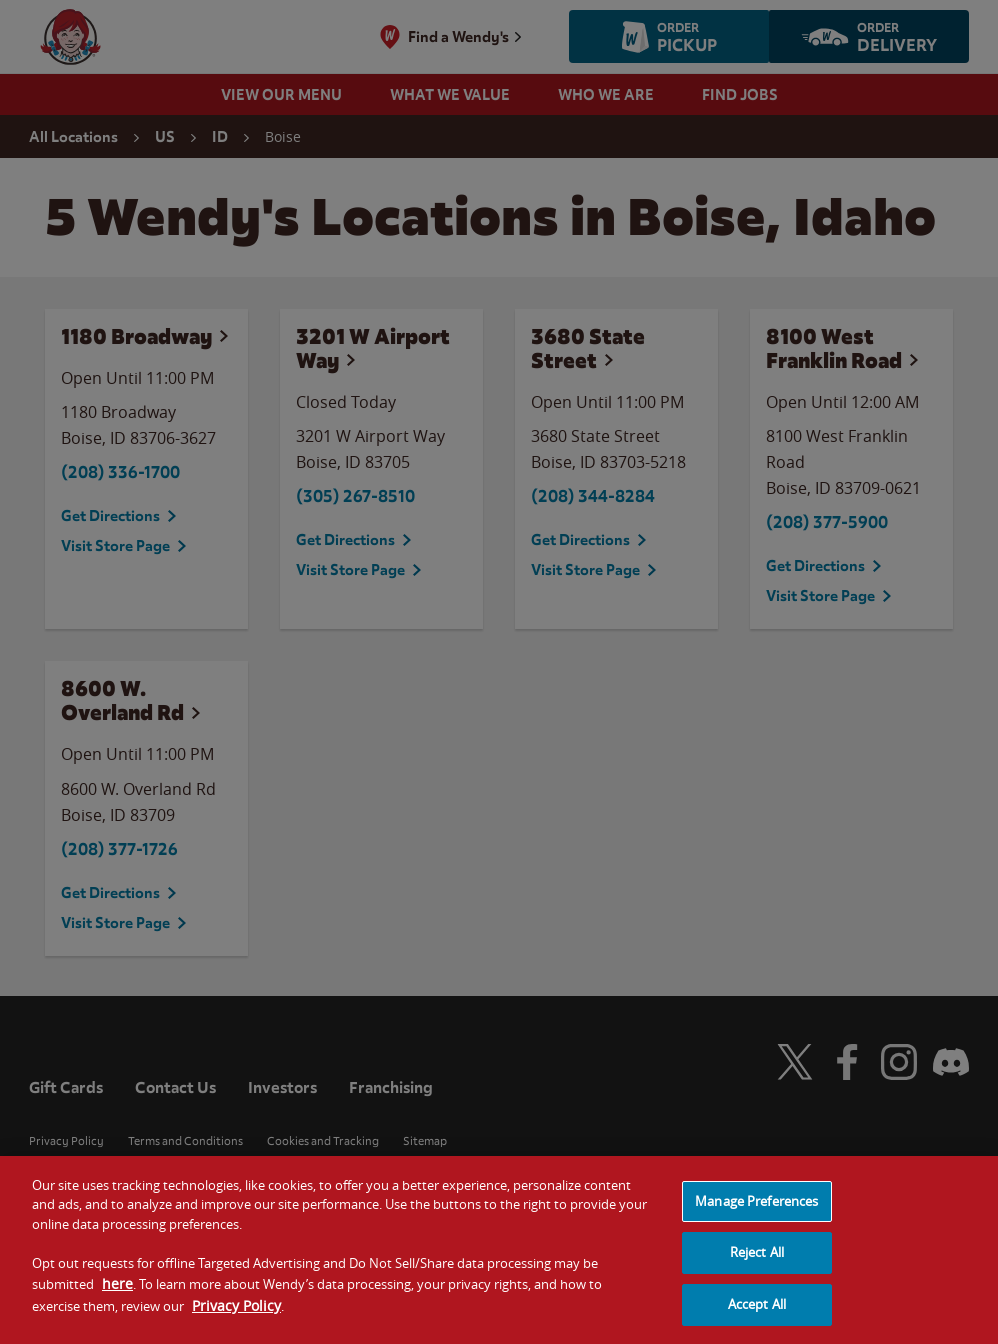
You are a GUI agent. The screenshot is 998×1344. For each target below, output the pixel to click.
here (117, 1299)
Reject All (757, 1268)
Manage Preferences (756, 1216)
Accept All (757, 1319)
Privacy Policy (236, 1320)
